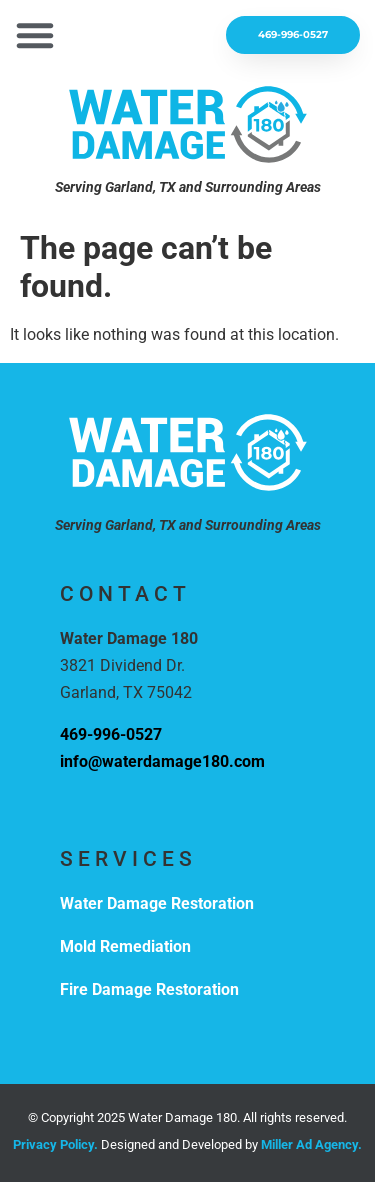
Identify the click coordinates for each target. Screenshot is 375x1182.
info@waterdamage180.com (162, 761)
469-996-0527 (111, 734)
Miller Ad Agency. (311, 1144)
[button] (35, 35)
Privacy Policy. (55, 1144)
